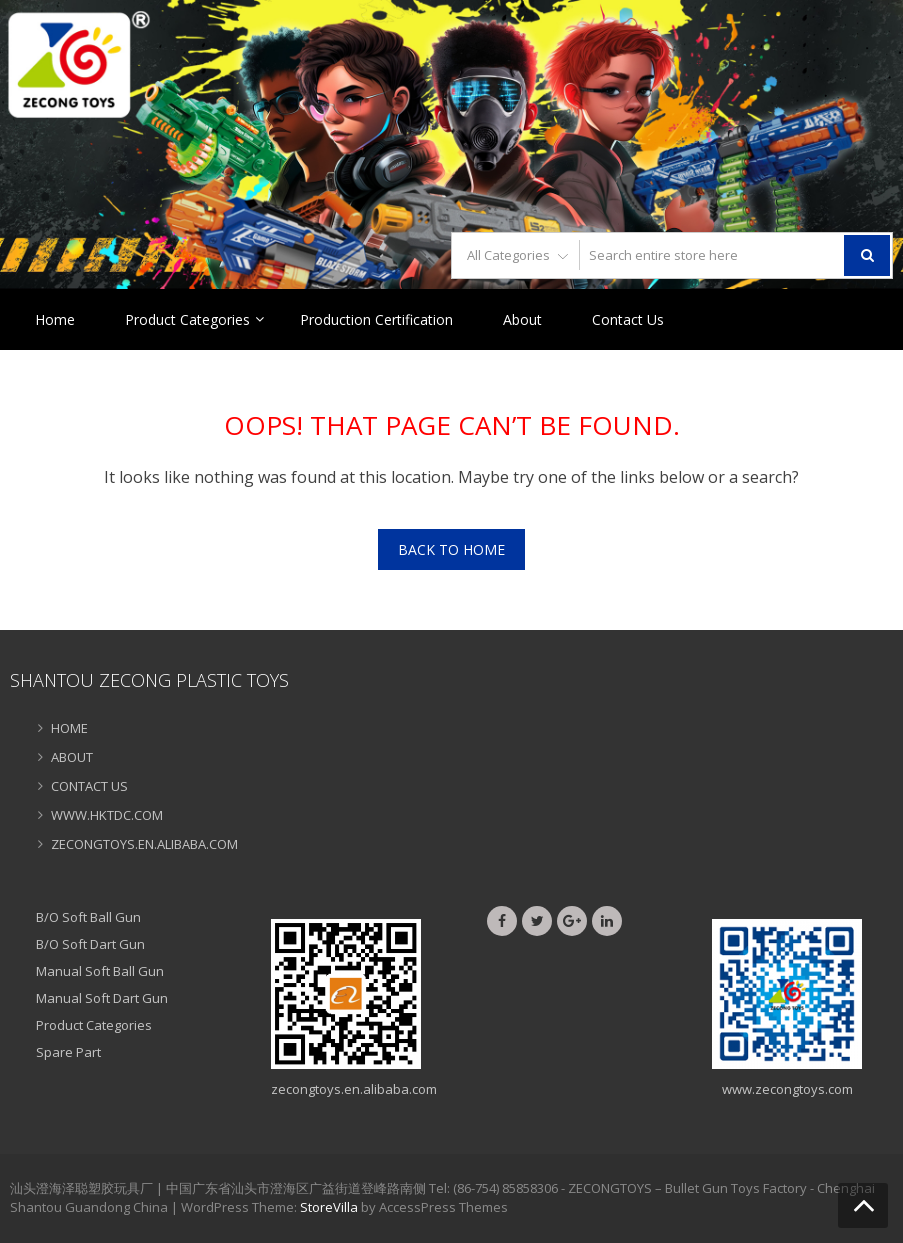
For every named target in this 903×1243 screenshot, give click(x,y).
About (522, 319)
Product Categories (187, 319)
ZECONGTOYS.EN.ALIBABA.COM (144, 844)
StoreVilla (329, 1207)
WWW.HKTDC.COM (107, 815)
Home (55, 319)
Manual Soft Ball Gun (100, 971)
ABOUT (72, 757)
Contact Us (628, 319)
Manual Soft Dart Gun (102, 998)
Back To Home (451, 549)
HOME (69, 728)
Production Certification (376, 319)
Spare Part (68, 1052)
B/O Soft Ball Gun (88, 917)
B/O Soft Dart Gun (90, 944)
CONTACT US (89, 786)
